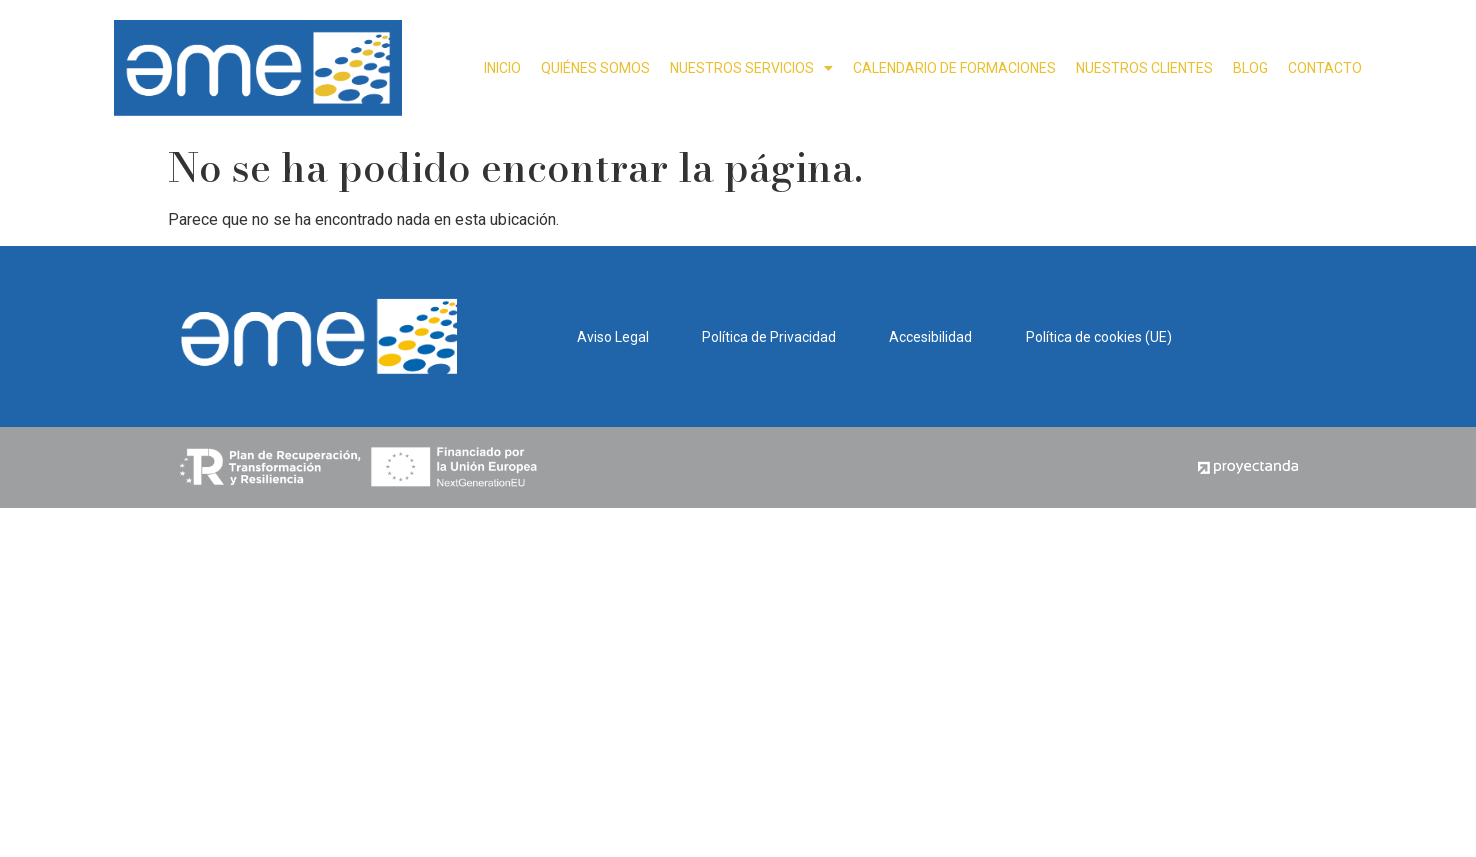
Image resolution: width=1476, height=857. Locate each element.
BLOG (1250, 68)
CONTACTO (1325, 68)
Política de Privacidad (769, 337)
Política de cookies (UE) (1099, 337)
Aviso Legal (613, 337)
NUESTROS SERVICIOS (751, 68)
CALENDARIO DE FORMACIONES (954, 68)
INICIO (502, 68)
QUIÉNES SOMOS (595, 68)
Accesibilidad (930, 337)
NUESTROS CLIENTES (1144, 68)
